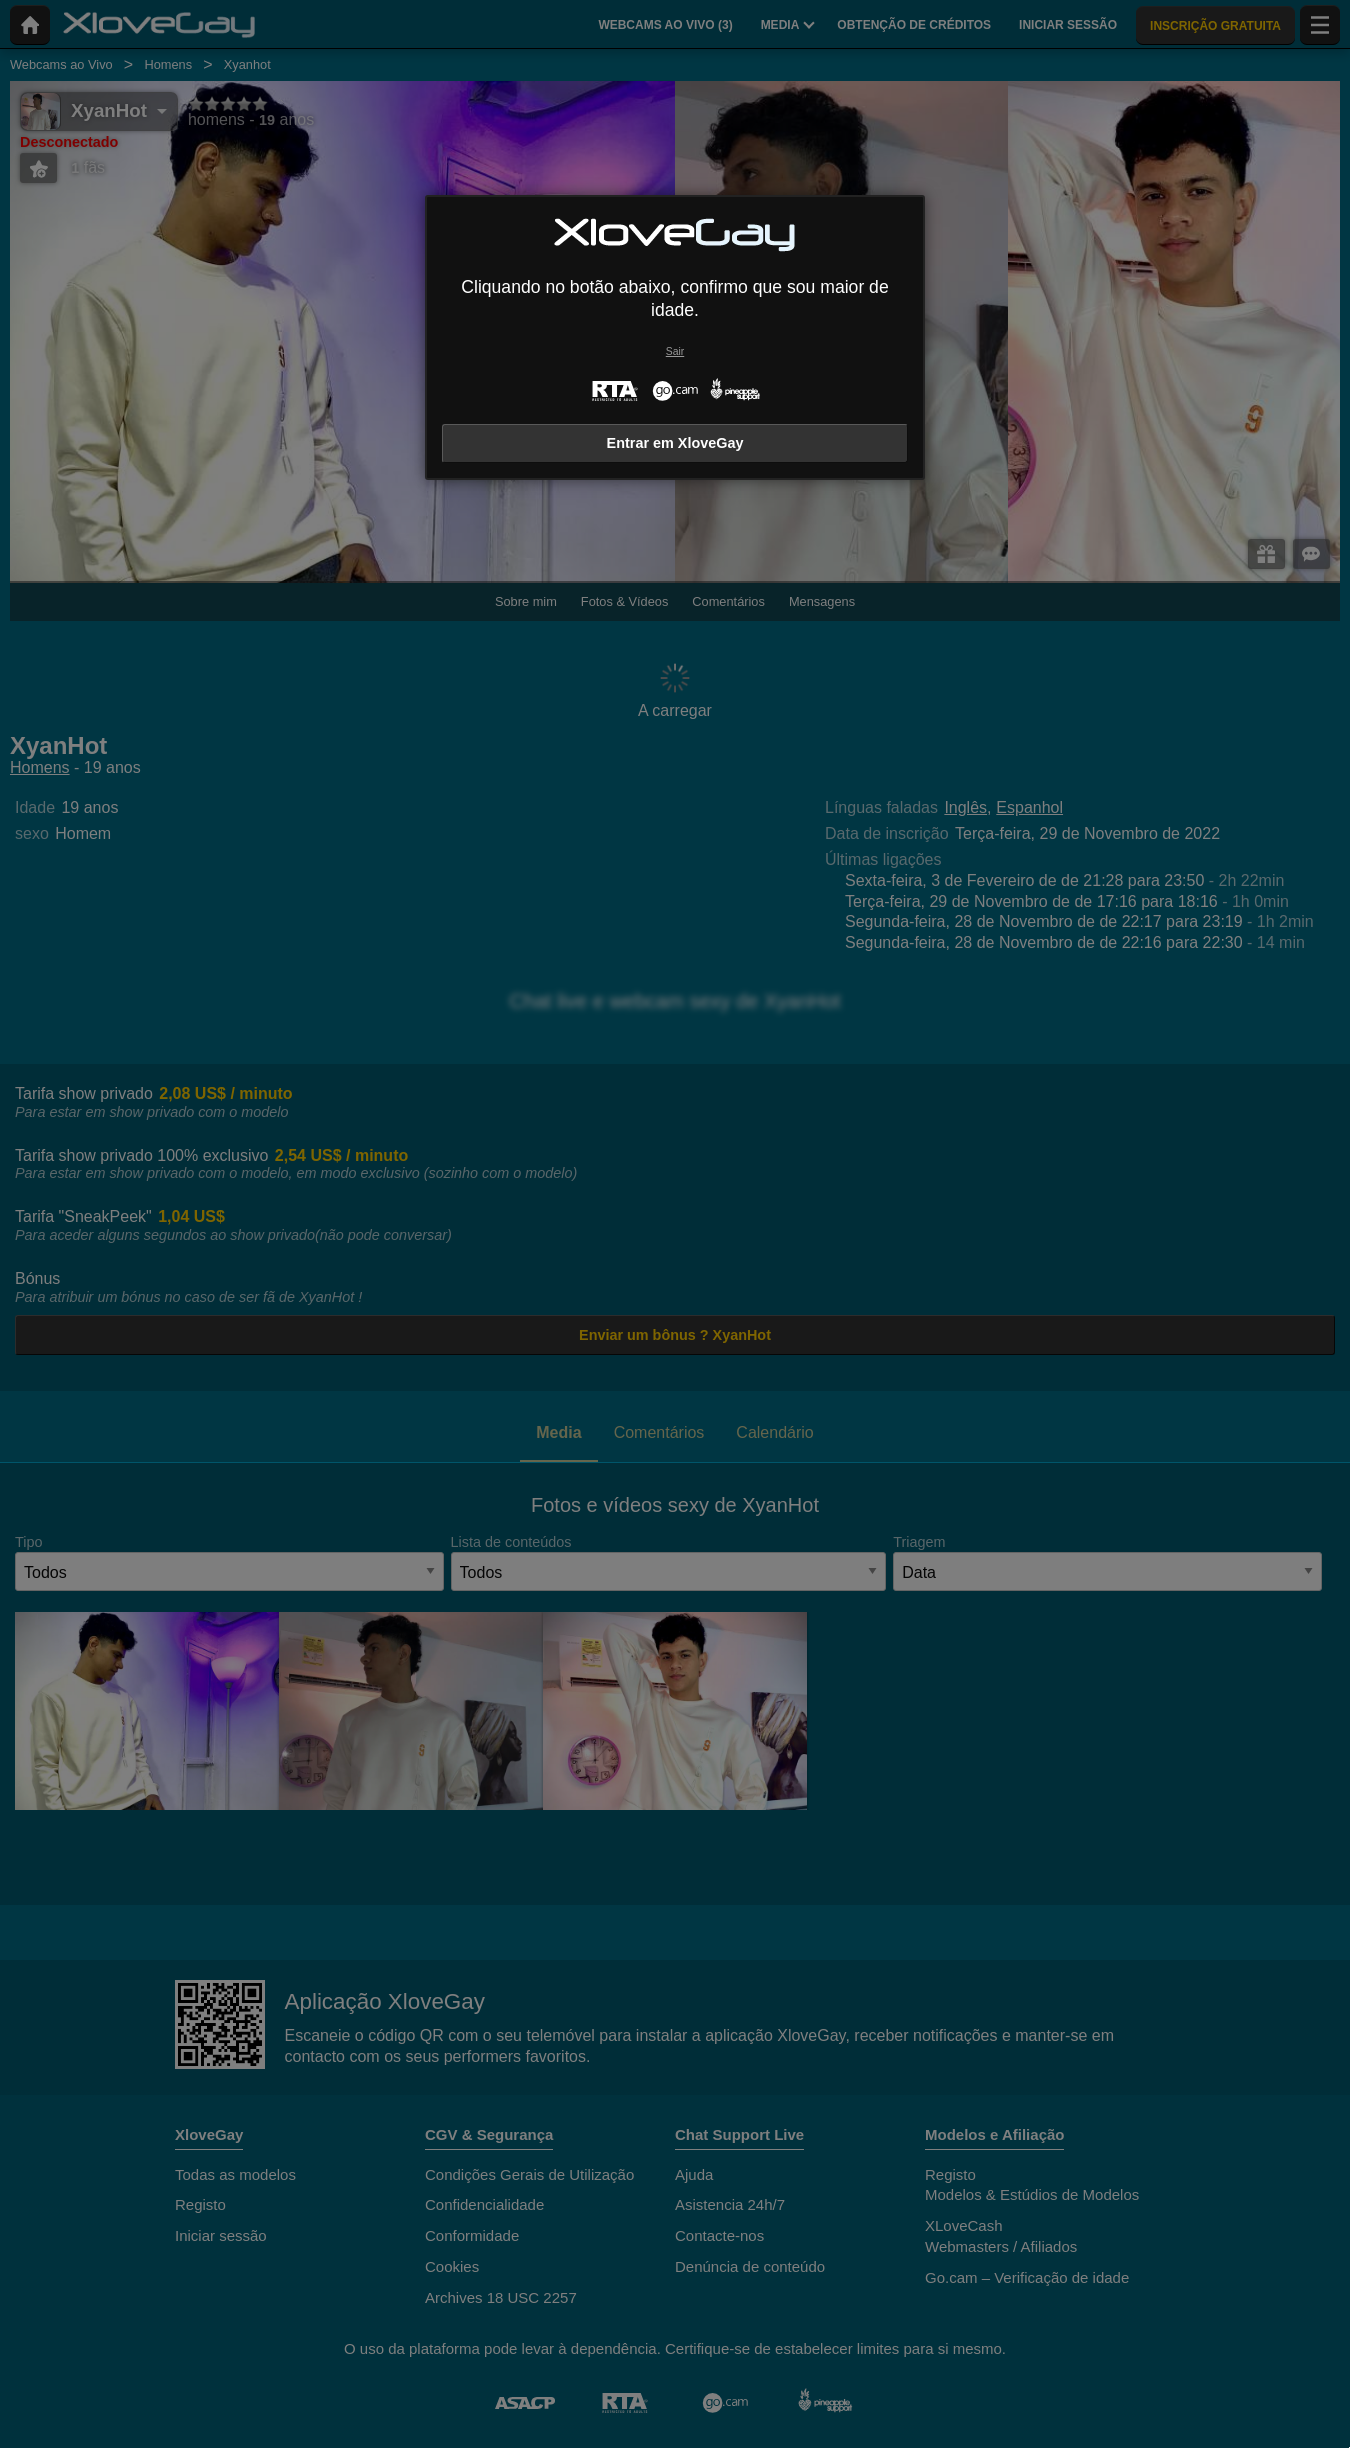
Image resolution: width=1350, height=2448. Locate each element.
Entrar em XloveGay (675, 443)
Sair (675, 351)
